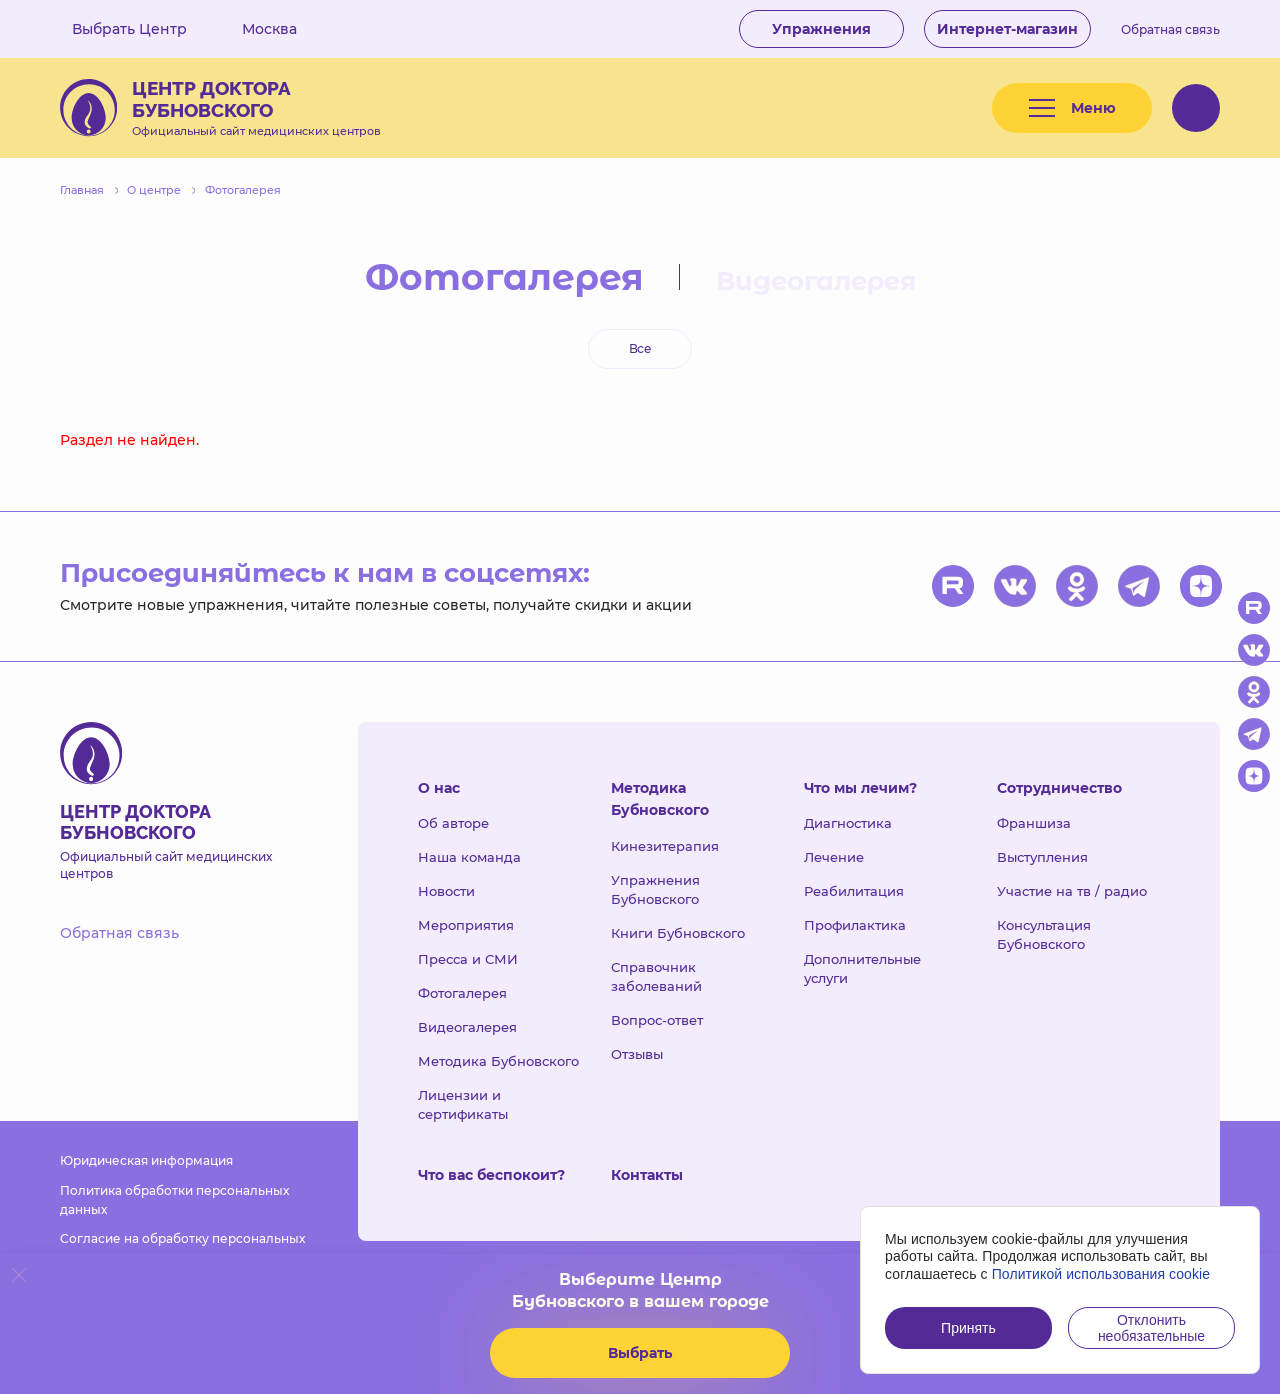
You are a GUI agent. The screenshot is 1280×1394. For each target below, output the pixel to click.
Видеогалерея (816, 281)
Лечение (834, 857)
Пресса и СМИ (468, 959)
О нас (439, 788)
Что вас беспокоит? (491, 1175)
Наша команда (469, 857)
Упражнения (821, 29)
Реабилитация (854, 891)
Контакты (647, 1175)
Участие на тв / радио (1072, 891)
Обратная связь (1170, 29)
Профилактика (855, 925)
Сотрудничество (1059, 788)
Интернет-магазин (1007, 29)
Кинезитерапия (665, 846)
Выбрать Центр (144, 29)
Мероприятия (466, 925)
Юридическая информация (146, 1160)
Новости (446, 891)
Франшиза (1034, 823)
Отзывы (637, 1054)
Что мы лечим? (860, 788)
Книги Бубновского (678, 933)
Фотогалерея (462, 993)
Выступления (1042, 857)
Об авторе (453, 823)
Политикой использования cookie (1101, 1274)
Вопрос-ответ (657, 1020)
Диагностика (848, 823)
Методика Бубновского (498, 1061)
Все (640, 348)
